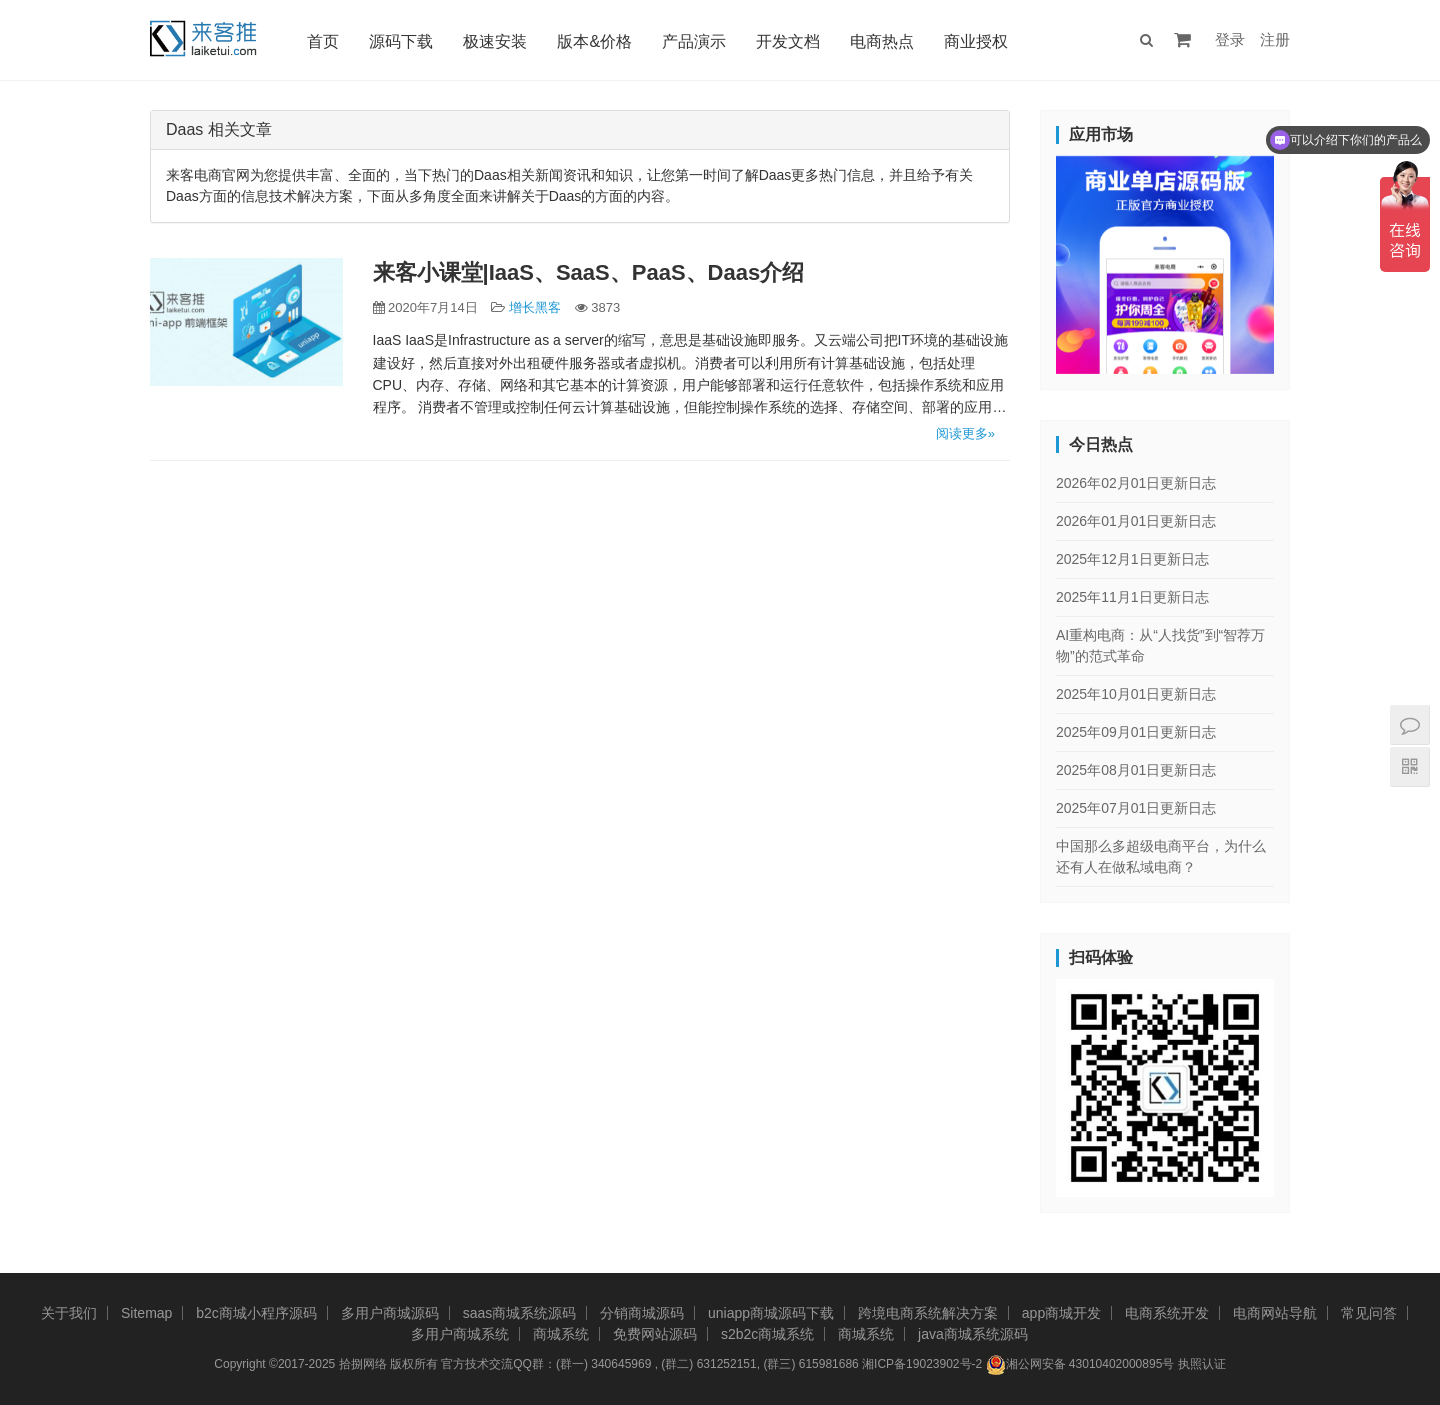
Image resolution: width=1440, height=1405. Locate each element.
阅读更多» (965, 433)
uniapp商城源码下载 (771, 1313)
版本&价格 (594, 41)
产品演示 (694, 41)
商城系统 (561, 1334)
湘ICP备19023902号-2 (922, 1364)
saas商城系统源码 (520, 1313)
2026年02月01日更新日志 (1136, 483)
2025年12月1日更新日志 (1132, 559)
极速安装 (495, 41)
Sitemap (146, 1313)
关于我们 (69, 1313)
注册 (1275, 39)
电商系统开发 (1167, 1313)
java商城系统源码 (973, 1334)
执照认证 (1202, 1364)
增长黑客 (535, 307)
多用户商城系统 (460, 1334)
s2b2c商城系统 (767, 1334)
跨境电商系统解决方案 (928, 1313)
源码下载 (401, 41)
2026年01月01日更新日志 (1136, 521)
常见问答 (1369, 1313)
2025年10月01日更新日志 (1136, 694)
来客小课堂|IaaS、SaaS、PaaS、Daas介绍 (589, 272)
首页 (323, 41)
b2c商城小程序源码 (256, 1313)
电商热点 (882, 41)
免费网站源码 (655, 1334)
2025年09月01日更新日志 (1136, 732)
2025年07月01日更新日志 (1136, 808)
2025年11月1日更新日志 (1132, 597)
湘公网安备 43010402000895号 (1080, 1365)
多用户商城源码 (390, 1313)
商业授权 (976, 41)
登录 (1230, 39)
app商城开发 (1061, 1313)
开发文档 (788, 41)
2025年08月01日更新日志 (1136, 770)
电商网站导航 (1275, 1313)
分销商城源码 (642, 1313)
